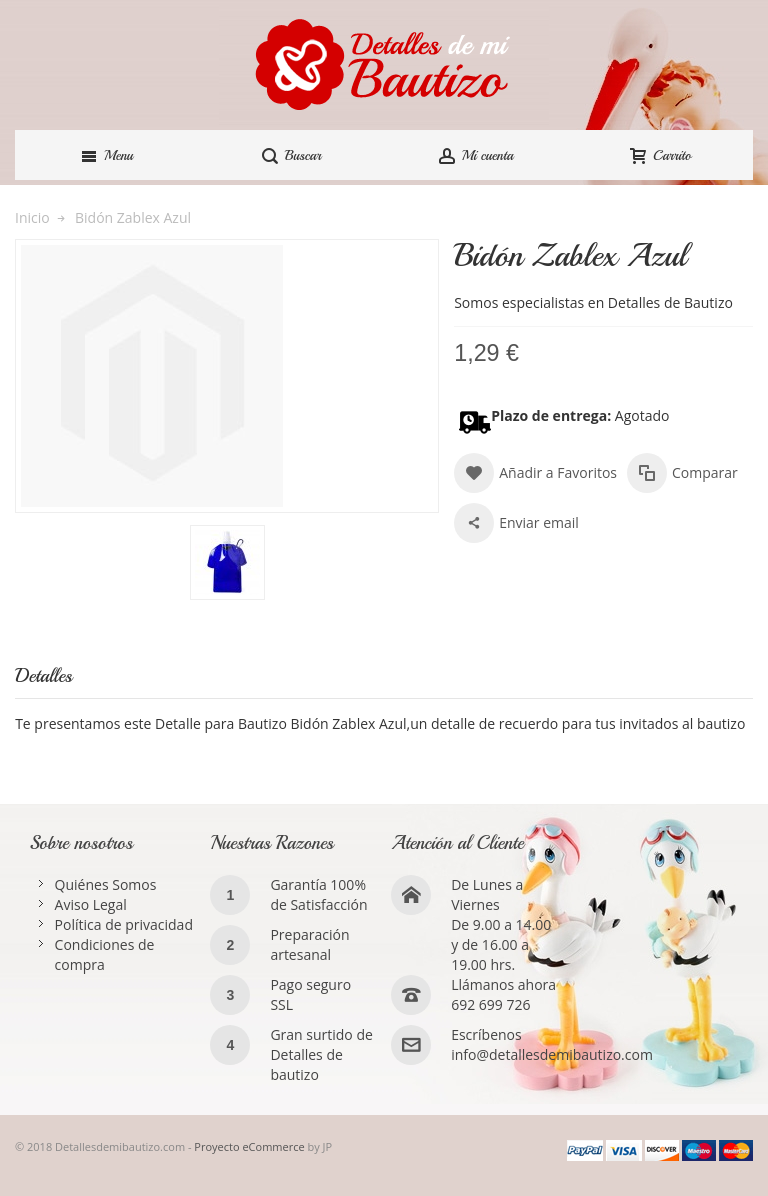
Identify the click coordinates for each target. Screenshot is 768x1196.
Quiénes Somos (106, 884)
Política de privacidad (124, 924)
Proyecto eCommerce (249, 1146)
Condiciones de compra (105, 954)
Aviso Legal (91, 904)
